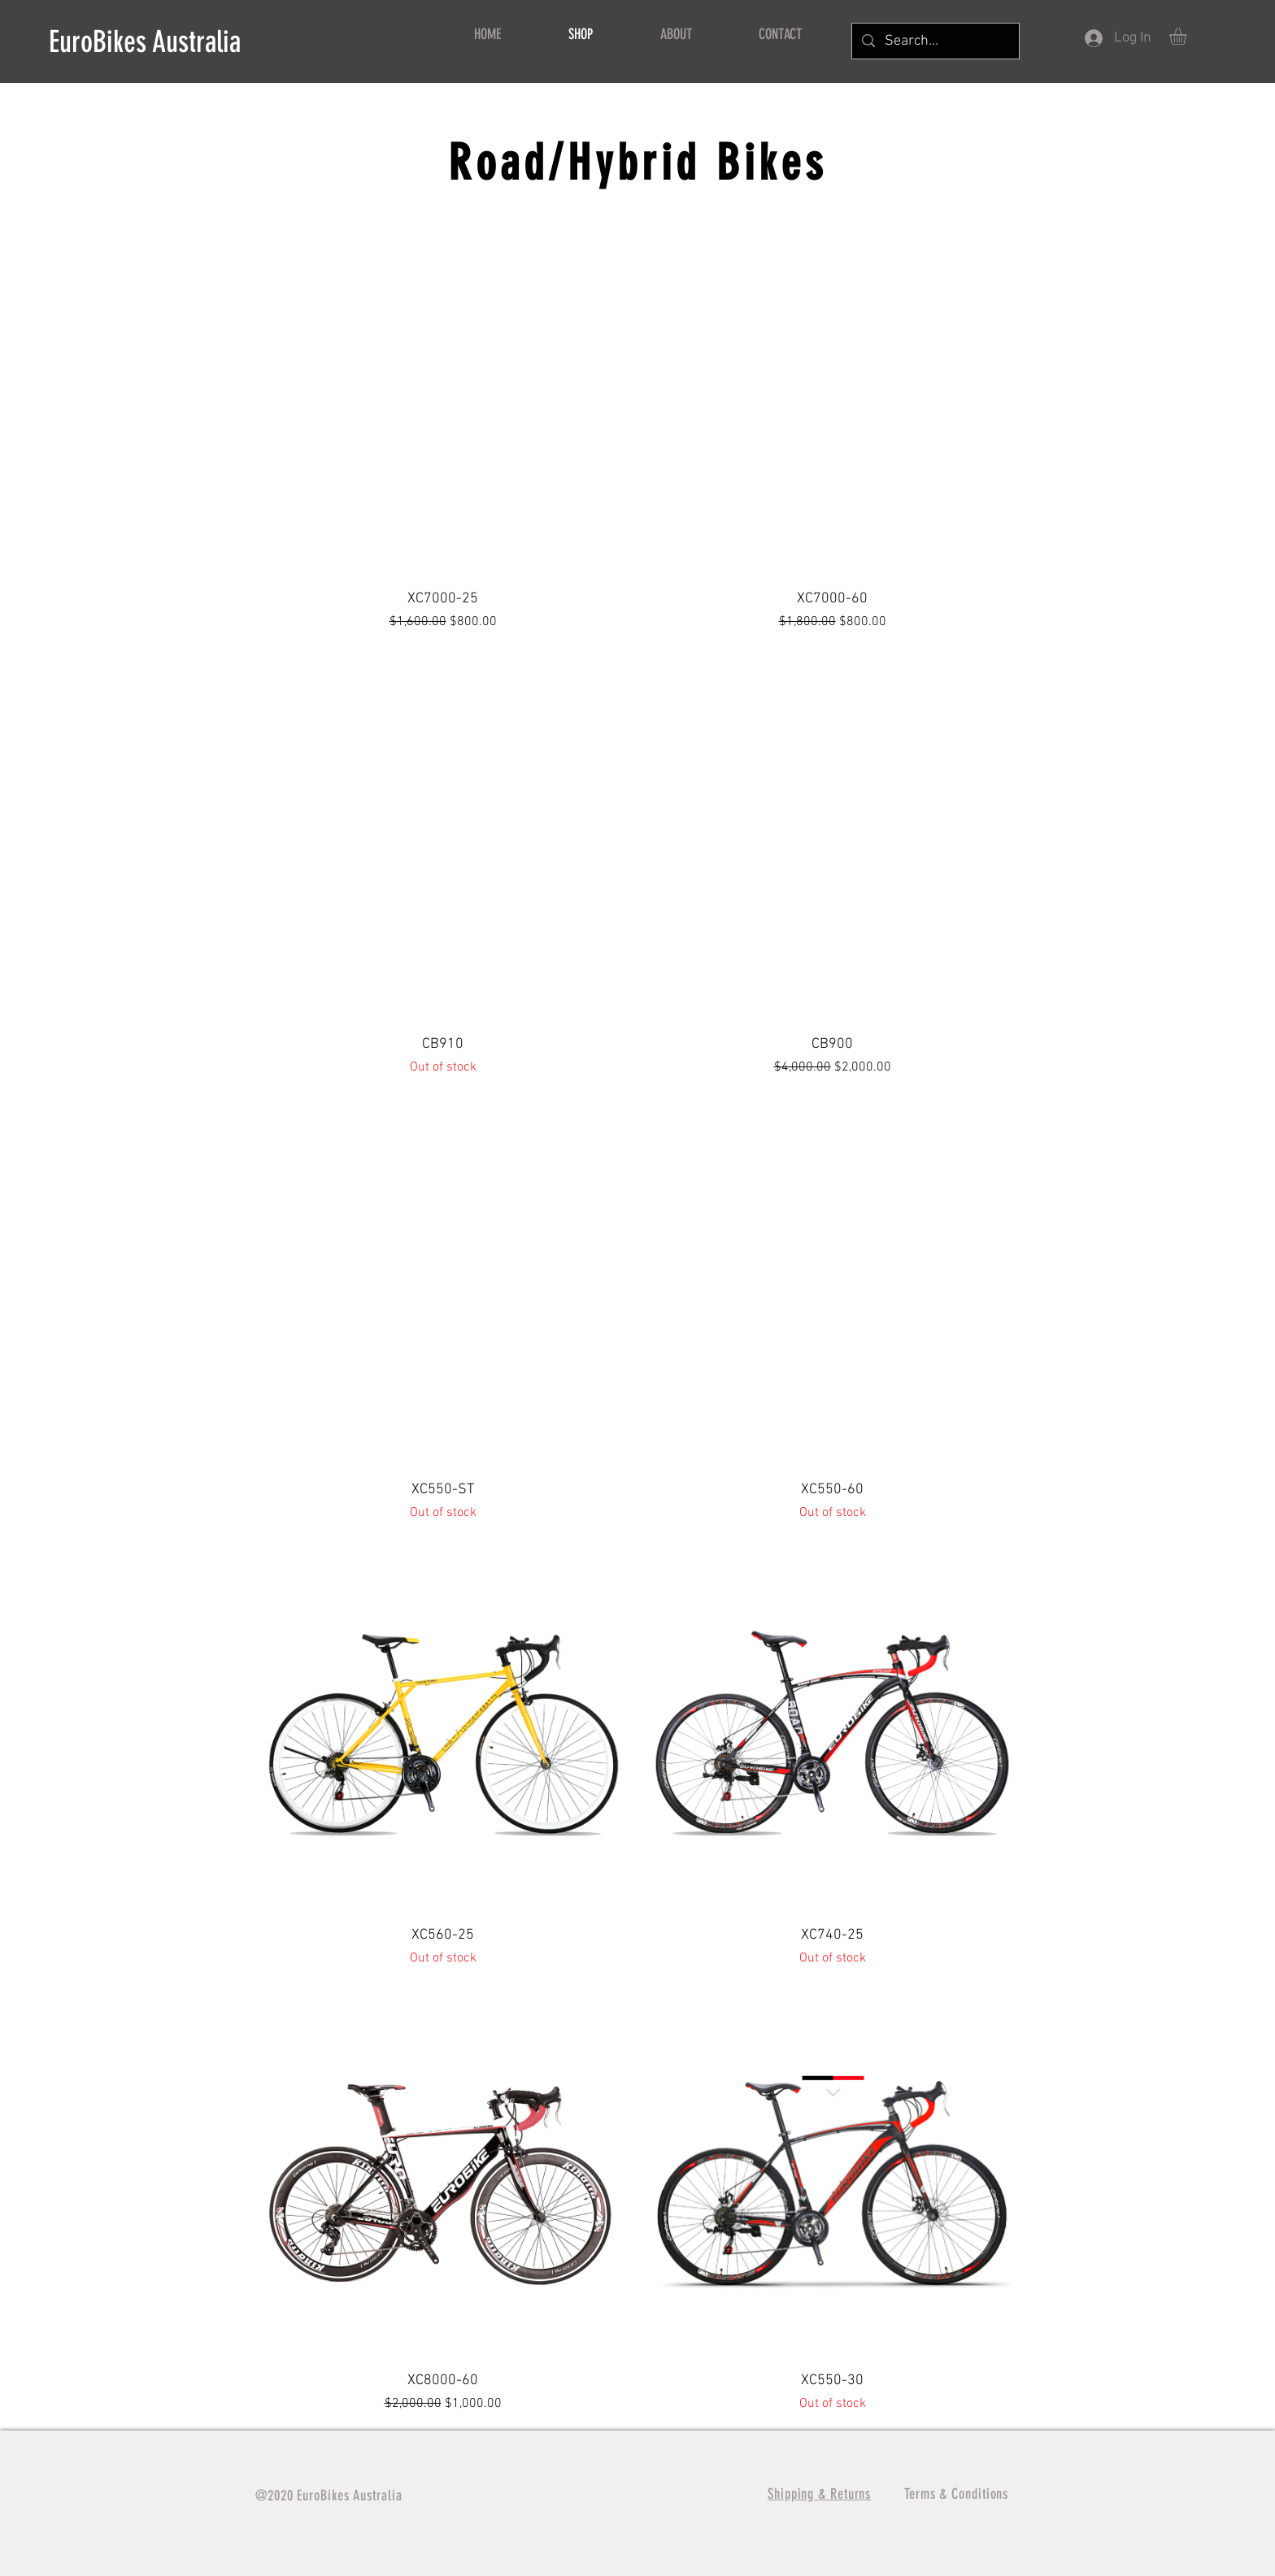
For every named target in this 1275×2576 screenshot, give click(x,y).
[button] (1188, 36)
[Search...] (935, 41)
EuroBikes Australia (145, 41)
